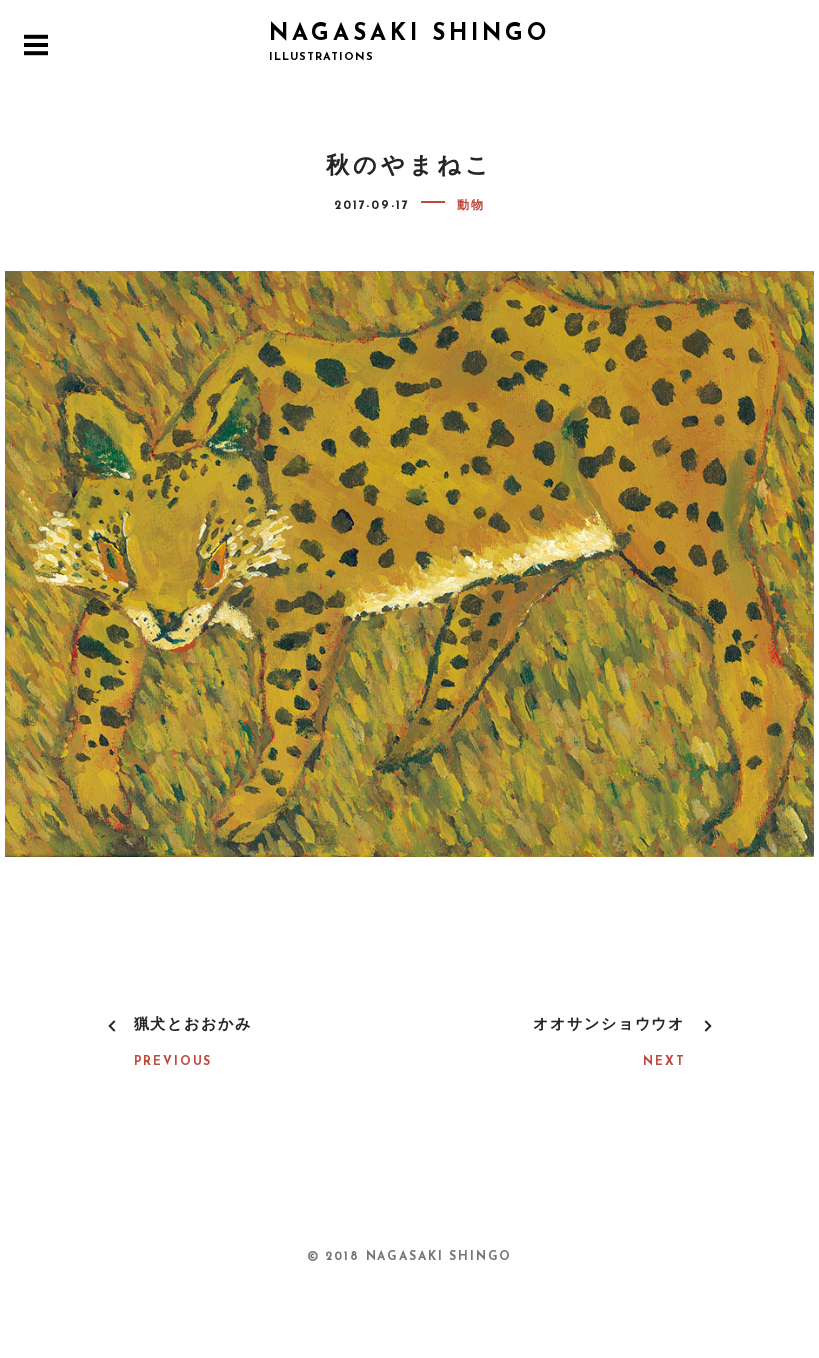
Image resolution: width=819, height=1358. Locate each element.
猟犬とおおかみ (193, 1025)
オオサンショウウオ (609, 1025)
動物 (471, 206)
